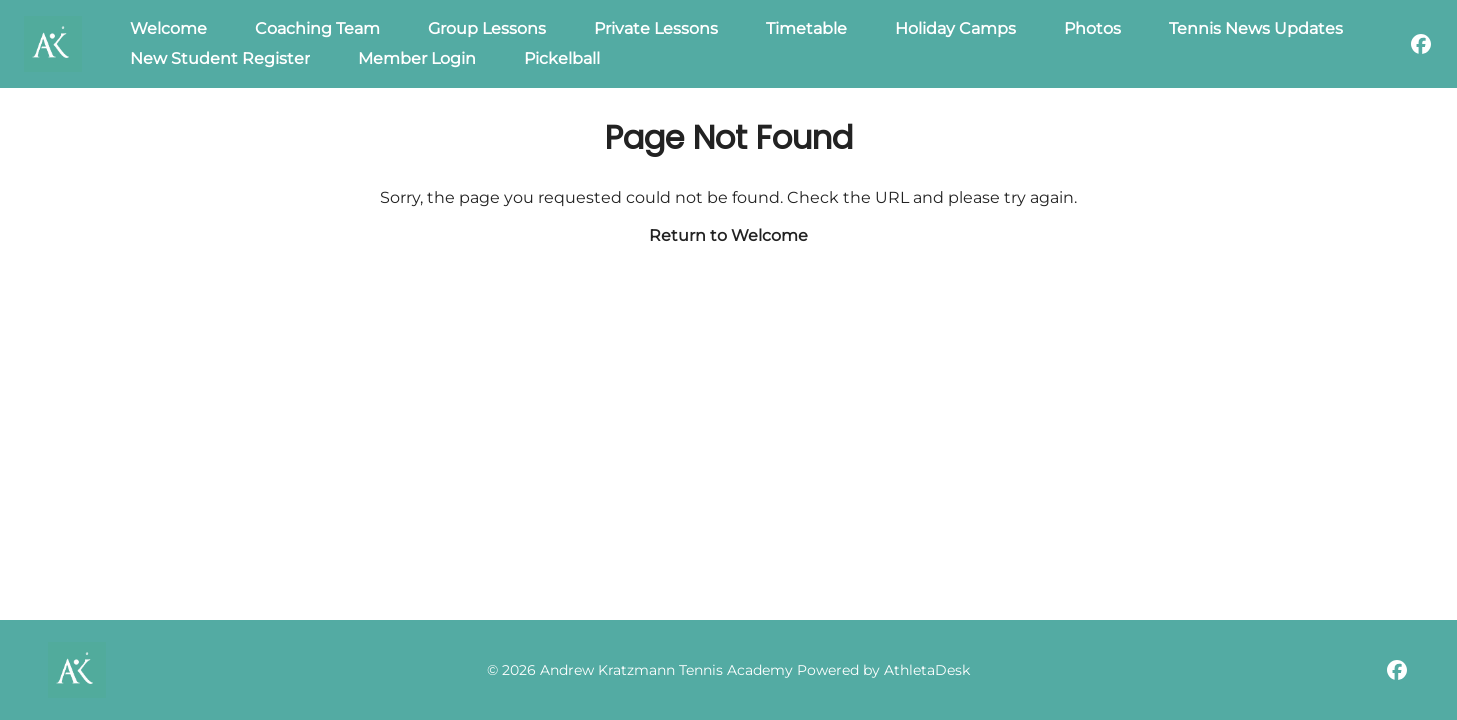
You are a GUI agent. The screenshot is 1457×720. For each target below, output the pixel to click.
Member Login (417, 58)
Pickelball (562, 58)
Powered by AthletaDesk (883, 670)
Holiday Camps (955, 28)
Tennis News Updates (1256, 28)
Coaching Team (317, 28)
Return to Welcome (728, 235)
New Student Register (220, 58)
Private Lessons (656, 28)
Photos (1092, 28)
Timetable (806, 28)
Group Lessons (487, 28)
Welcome (168, 28)
